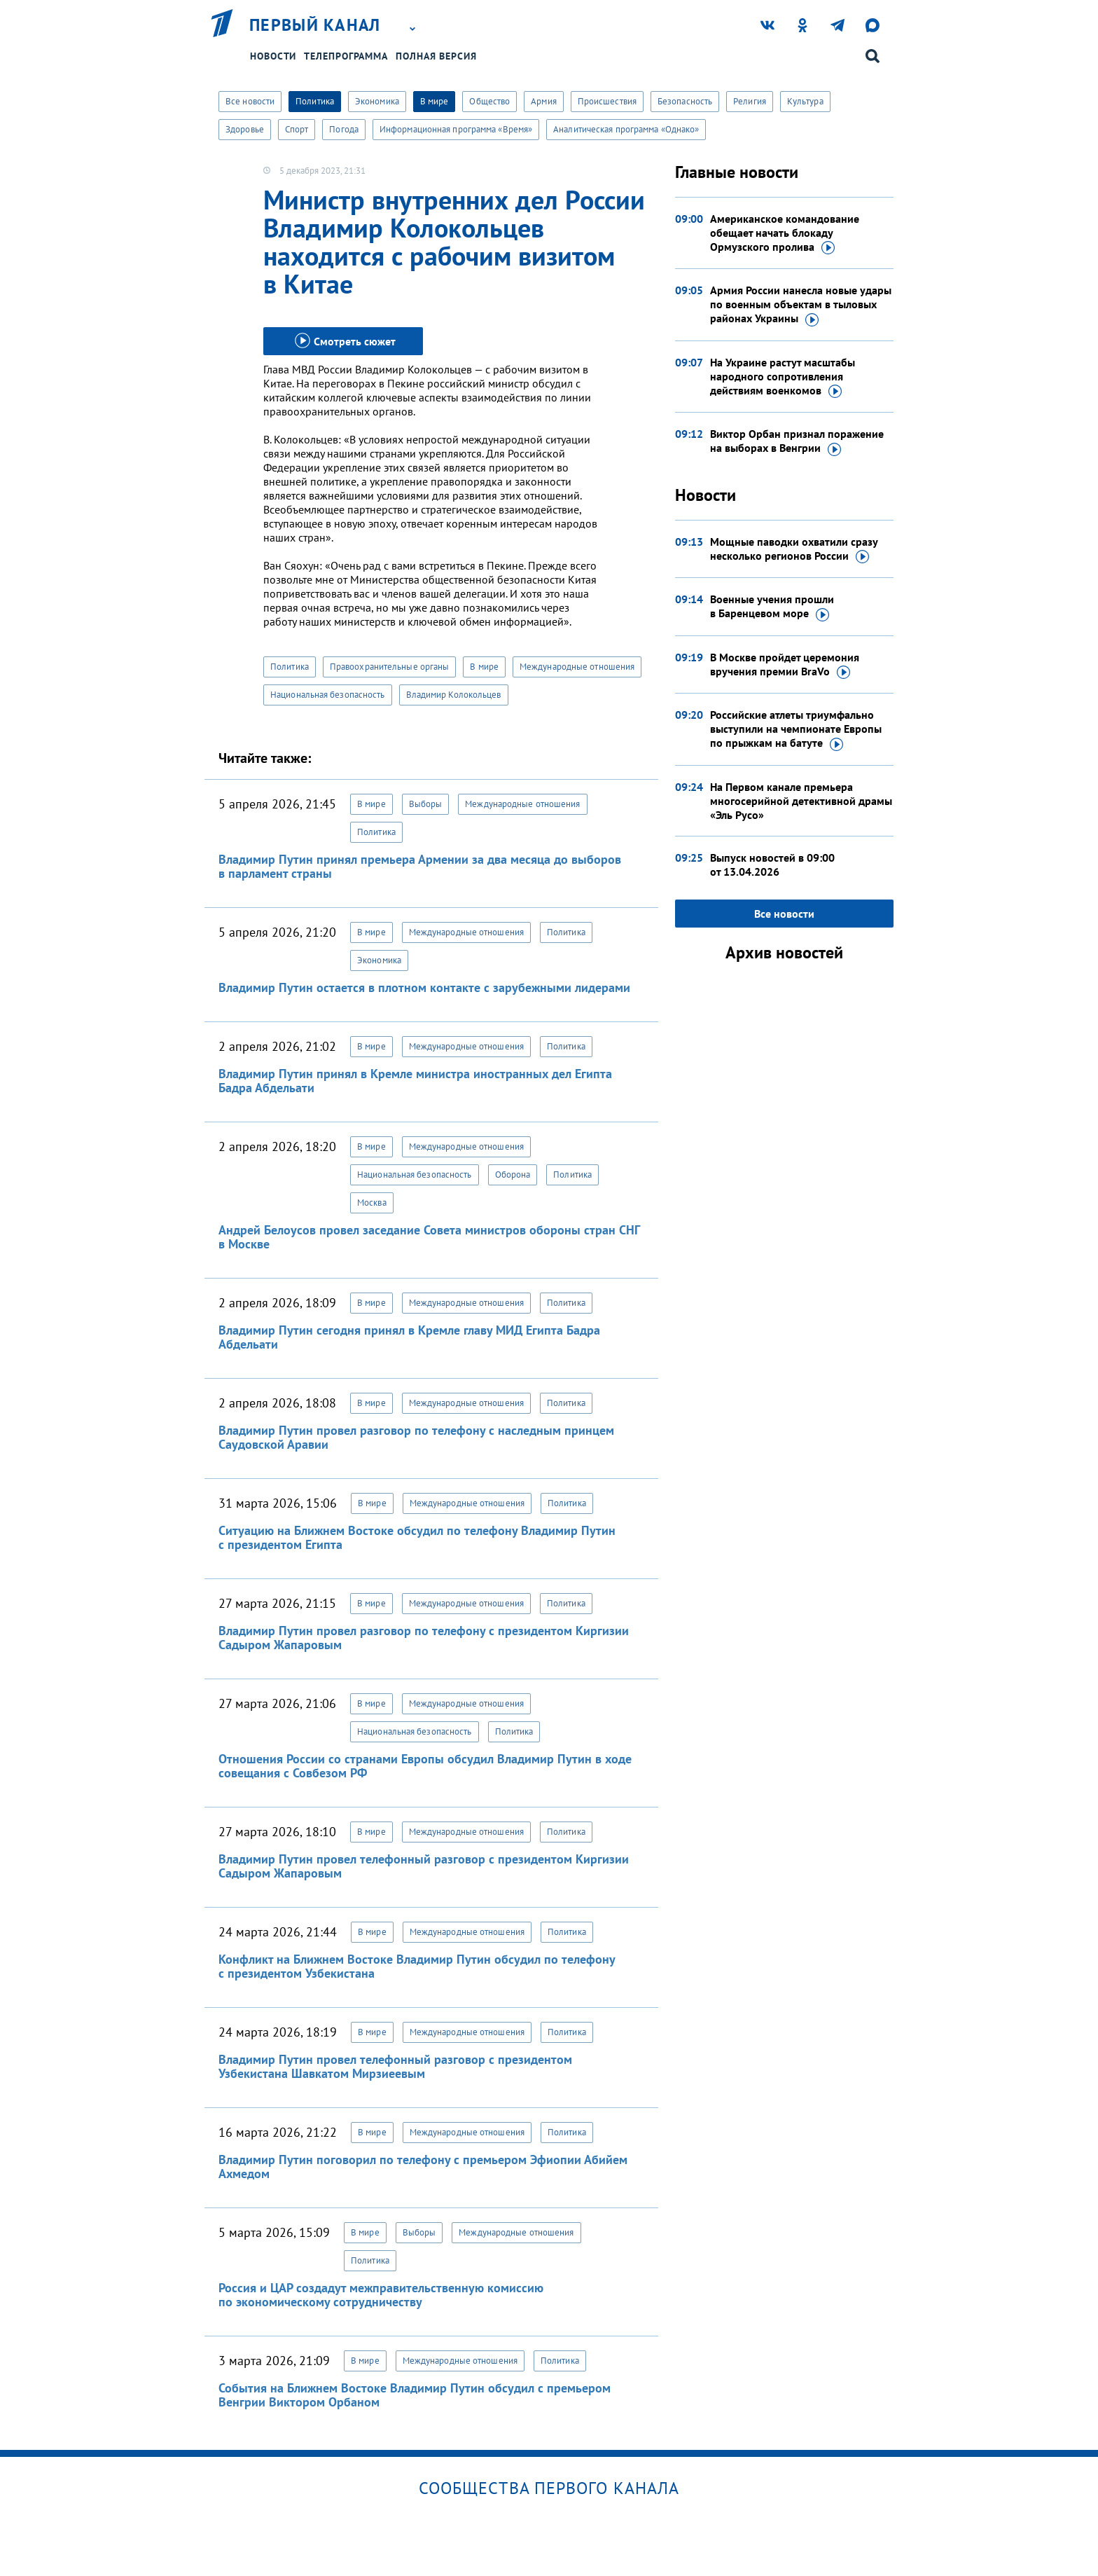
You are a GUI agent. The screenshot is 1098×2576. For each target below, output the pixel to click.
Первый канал (315, 25)
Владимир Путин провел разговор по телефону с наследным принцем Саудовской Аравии (416, 1437)
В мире (434, 101)
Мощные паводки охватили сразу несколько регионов (793, 549)
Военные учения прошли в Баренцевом (772, 606)
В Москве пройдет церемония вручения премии (784, 665)
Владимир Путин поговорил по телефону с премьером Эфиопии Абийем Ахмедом (422, 2166)
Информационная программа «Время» (456, 129)
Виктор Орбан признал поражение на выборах (797, 441)
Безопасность (685, 101)
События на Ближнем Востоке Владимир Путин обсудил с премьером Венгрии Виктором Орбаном (414, 2395)
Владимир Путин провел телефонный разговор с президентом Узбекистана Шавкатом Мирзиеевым (395, 2066)
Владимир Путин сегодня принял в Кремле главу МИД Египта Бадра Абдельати (409, 1337)
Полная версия (436, 56)
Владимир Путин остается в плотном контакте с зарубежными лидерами (424, 987)
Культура (805, 101)
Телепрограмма (346, 56)
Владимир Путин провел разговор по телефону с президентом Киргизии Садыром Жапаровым (423, 1638)
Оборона (513, 1174)
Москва (372, 1202)
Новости (273, 56)
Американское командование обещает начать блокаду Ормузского (784, 233)
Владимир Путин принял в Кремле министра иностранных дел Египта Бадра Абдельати (415, 1081)
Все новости (249, 101)
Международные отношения (577, 667)
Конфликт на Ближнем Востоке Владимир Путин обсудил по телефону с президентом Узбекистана (416, 1966)
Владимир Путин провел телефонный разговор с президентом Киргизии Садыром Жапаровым (423, 1866)
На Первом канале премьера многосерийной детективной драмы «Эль (801, 801)
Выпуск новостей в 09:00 (772, 864)
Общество (489, 101)
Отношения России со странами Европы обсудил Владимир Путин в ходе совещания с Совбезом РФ (425, 1766)
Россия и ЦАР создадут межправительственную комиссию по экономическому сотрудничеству (380, 2295)
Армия (544, 101)
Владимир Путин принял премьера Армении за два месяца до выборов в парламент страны (419, 866)
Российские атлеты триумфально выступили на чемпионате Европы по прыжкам (796, 729)
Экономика (377, 101)
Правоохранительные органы (390, 667)
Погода (344, 129)
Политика (315, 101)
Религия (749, 101)
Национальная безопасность (327, 695)
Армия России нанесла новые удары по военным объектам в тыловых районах (800, 304)
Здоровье (244, 129)
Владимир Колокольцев (453, 695)
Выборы (426, 804)
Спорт (297, 129)
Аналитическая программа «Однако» (626, 129)
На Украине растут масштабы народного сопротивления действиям (782, 377)
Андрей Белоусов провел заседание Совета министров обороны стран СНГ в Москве (428, 1237)
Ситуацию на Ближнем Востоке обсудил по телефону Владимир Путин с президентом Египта (417, 1537)
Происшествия (607, 101)
